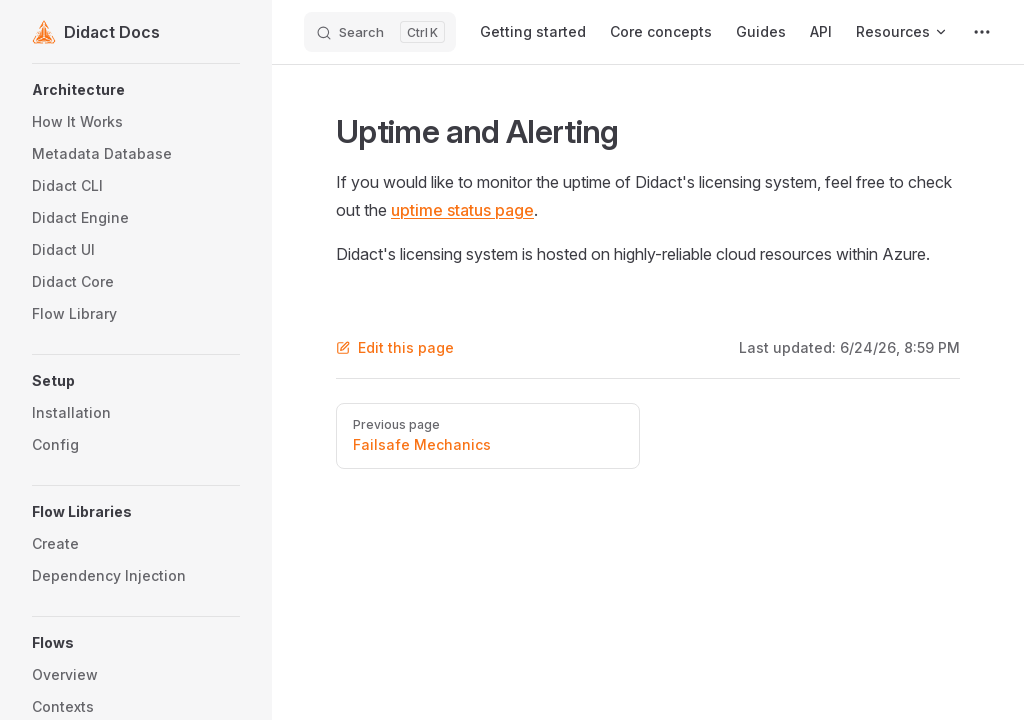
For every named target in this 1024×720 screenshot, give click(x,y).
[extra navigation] (982, 32)
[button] (136, 90)
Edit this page (395, 347)
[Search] (380, 32)
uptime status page (462, 210)
